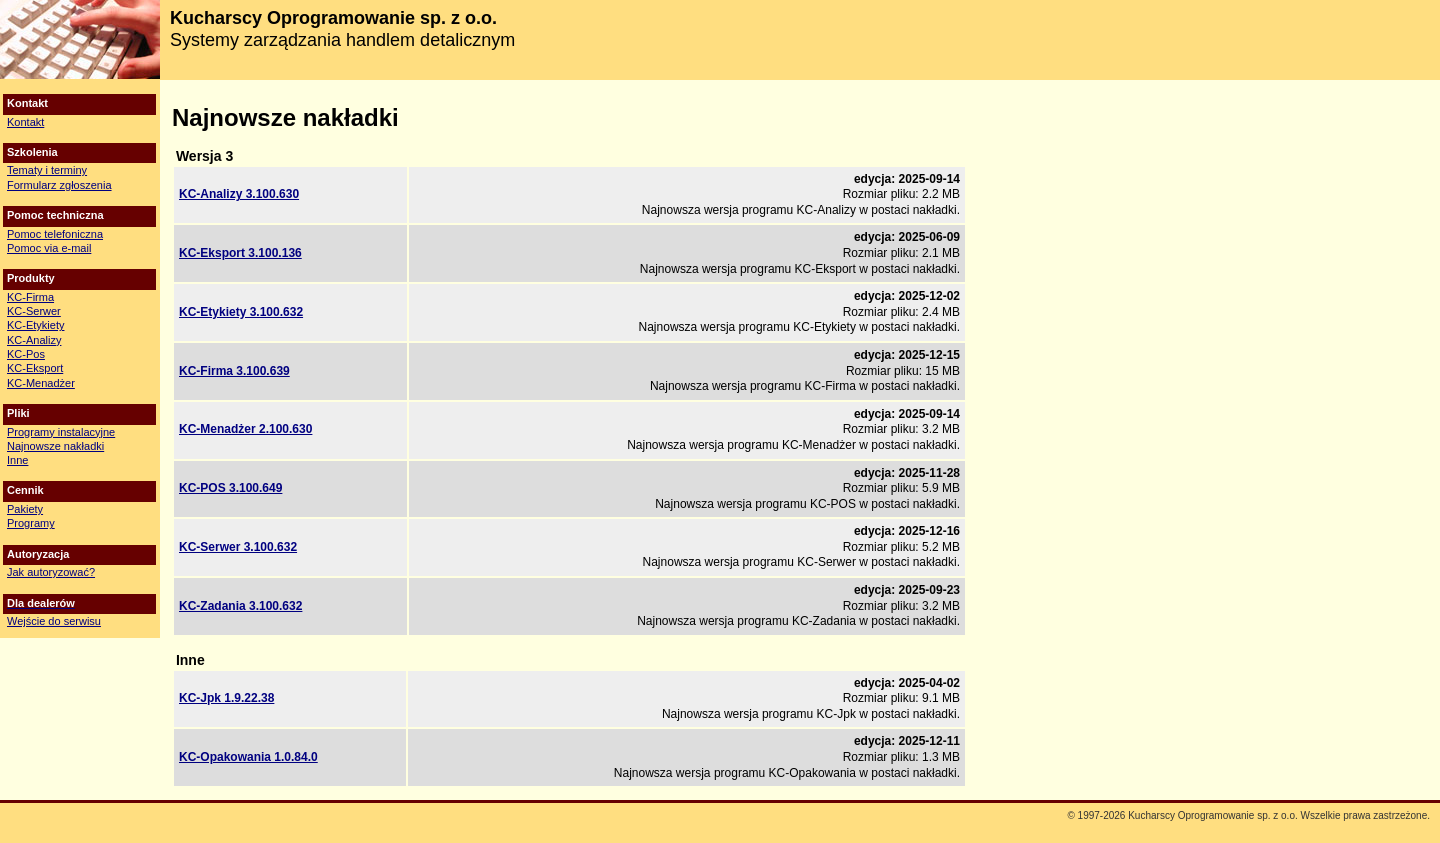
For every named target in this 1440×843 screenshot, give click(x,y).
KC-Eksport (35, 368)
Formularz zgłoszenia (59, 185)
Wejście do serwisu (54, 621)
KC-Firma (30, 297)
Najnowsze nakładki (55, 446)
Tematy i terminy (47, 170)
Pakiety (25, 509)
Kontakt (25, 122)
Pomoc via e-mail (49, 248)
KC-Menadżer (41, 383)
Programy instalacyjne (61, 432)
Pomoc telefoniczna (55, 234)
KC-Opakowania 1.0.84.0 (248, 757)
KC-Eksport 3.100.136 (240, 253)
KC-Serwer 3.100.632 (238, 547)
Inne (17, 460)
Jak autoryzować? (51, 572)
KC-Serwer (34, 311)
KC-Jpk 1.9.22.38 (226, 698)
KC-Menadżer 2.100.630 (245, 429)
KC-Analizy (34, 340)
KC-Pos (26, 354)
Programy (31, 523)
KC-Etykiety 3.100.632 (241, 312)
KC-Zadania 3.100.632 (240, 606)
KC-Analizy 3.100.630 (239, 194)
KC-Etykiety (35, 325)
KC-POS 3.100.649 (230, 488)
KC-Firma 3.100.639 (234, 371)
